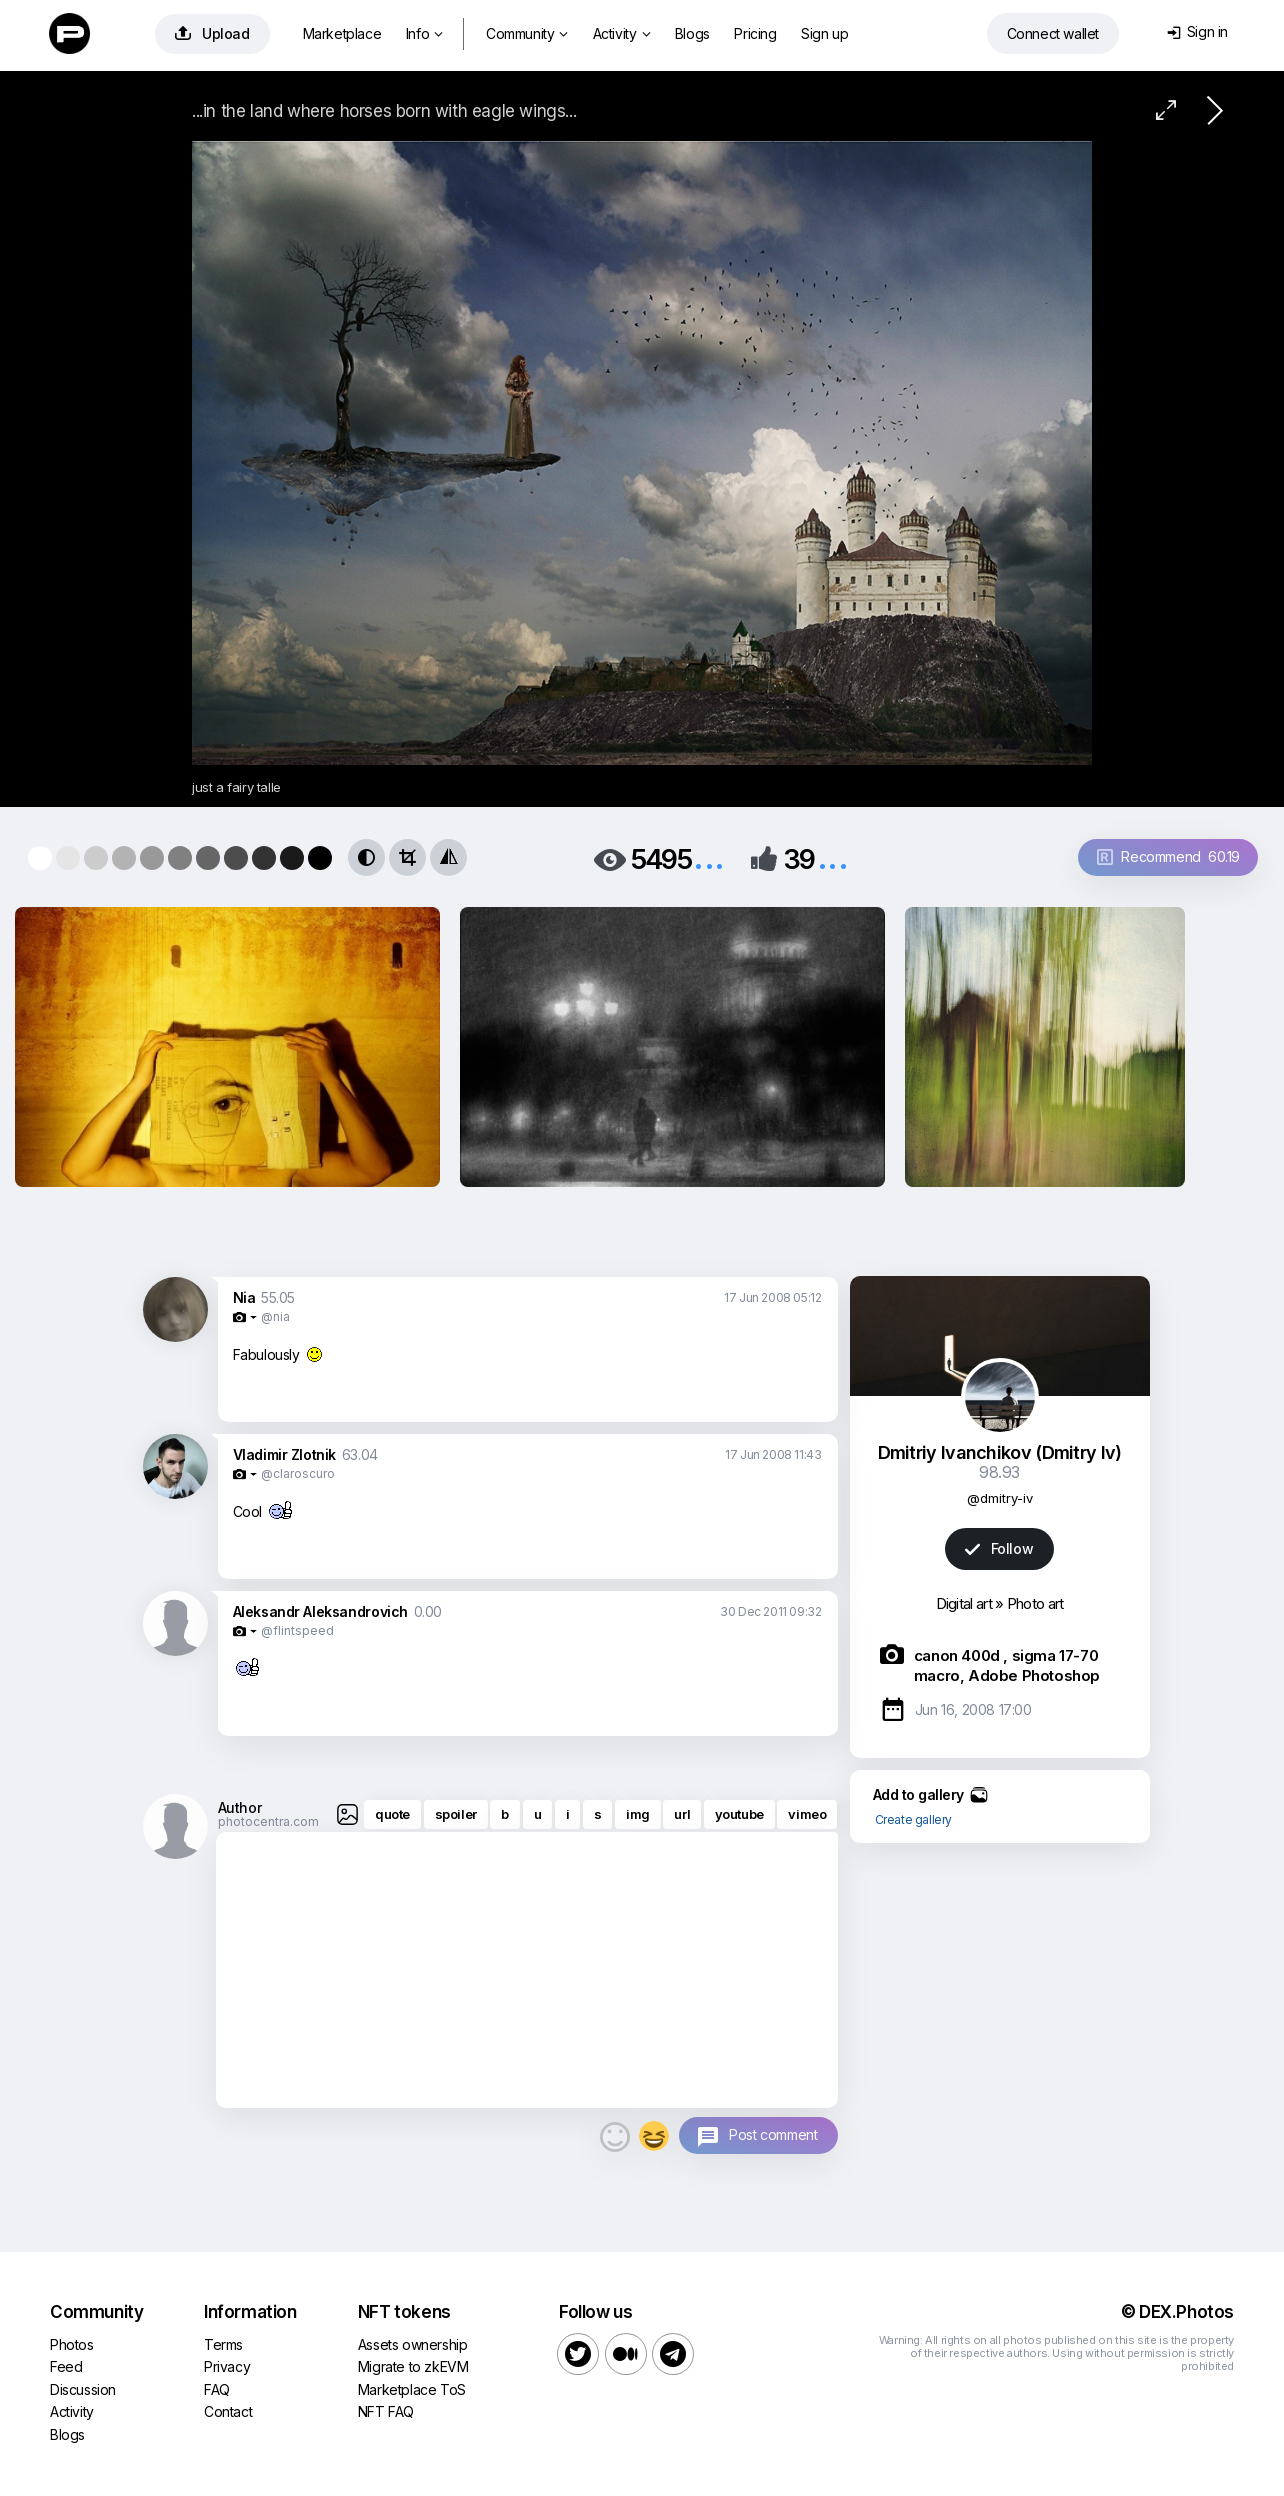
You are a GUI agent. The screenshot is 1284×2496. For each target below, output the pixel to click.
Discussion (83, 2389)
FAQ (217, 2389)
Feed (66, 2366)
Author (240, 1807)
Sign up (824, 33)
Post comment (773, 2134)
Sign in (1197, 31)
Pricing (755, 33)
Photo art (1035, 1603)
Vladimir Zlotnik (285, 1454)
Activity (621, 33)
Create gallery (913, 1819)
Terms (223, 2344)
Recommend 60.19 (1168, 856)
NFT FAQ (386, 2411)
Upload (212, 33)
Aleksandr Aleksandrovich (320, 1611)
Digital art (964, 1603)
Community (527, 33)
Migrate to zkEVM (413, 2366)
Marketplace (342, 33)
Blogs (692, 33)
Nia (244, 1297)
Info (424, 33)
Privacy (227, 2366)
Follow (999, 1548)
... (709, 857)
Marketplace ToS (412, 2389)
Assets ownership (413, 2344)
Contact (228, 2411)
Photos (72, 2344)
